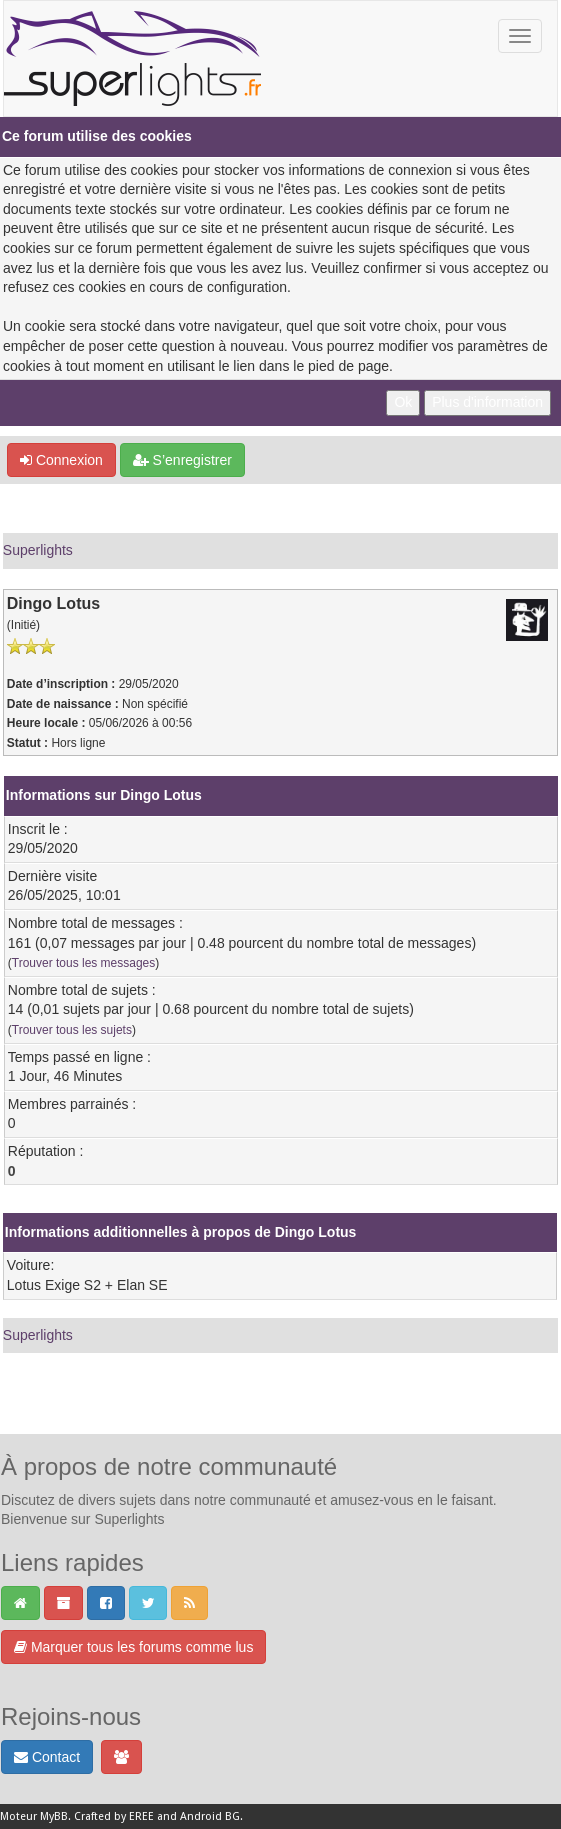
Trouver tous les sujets (72, 1030)
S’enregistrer (182, 460)
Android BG (210, 1816)
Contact (47, 1757)
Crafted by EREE (114, 1816)
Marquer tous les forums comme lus (133, 1647)
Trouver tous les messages (83, 963)
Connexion (61, 460)
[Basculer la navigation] (520, 36)
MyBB (54, 1816)
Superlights (38, 550)
